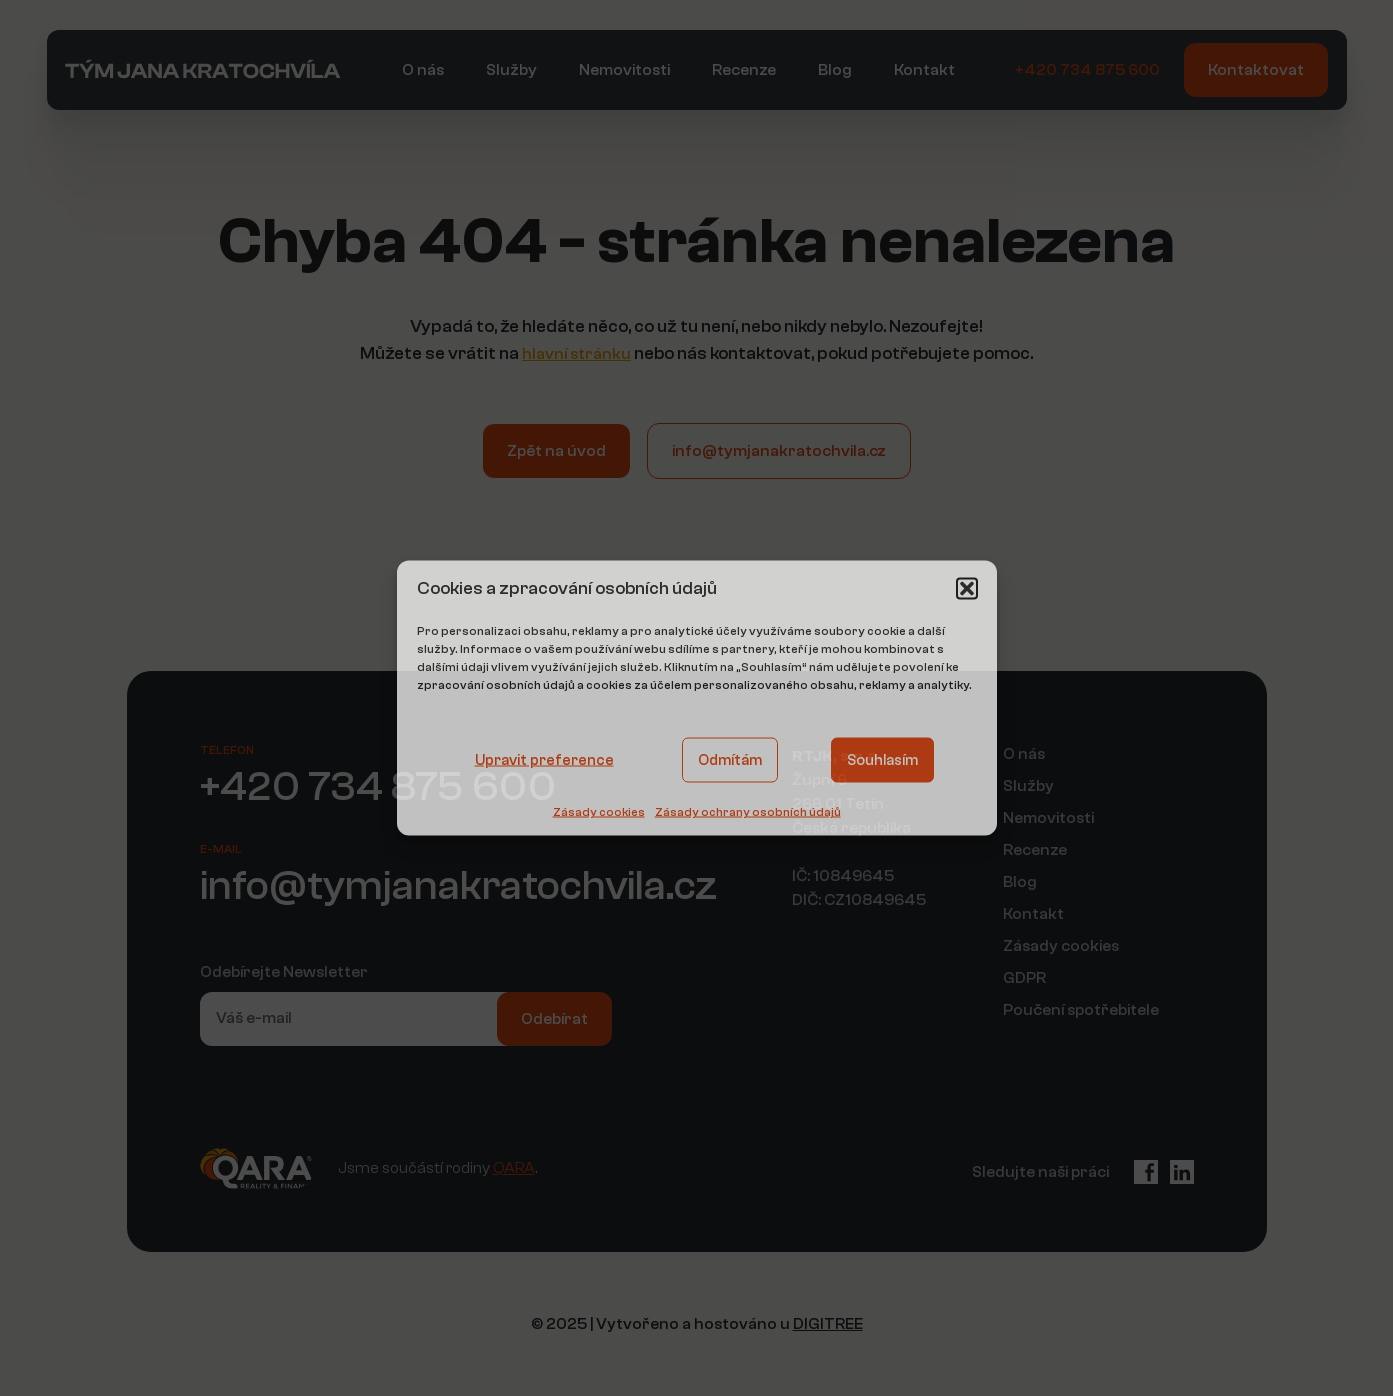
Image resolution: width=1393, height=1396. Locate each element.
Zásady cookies (599, 812)
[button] (967, 589)
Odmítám (730, 759)
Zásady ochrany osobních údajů (748, 812)
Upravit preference (544, 759)
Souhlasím (882, 759)
